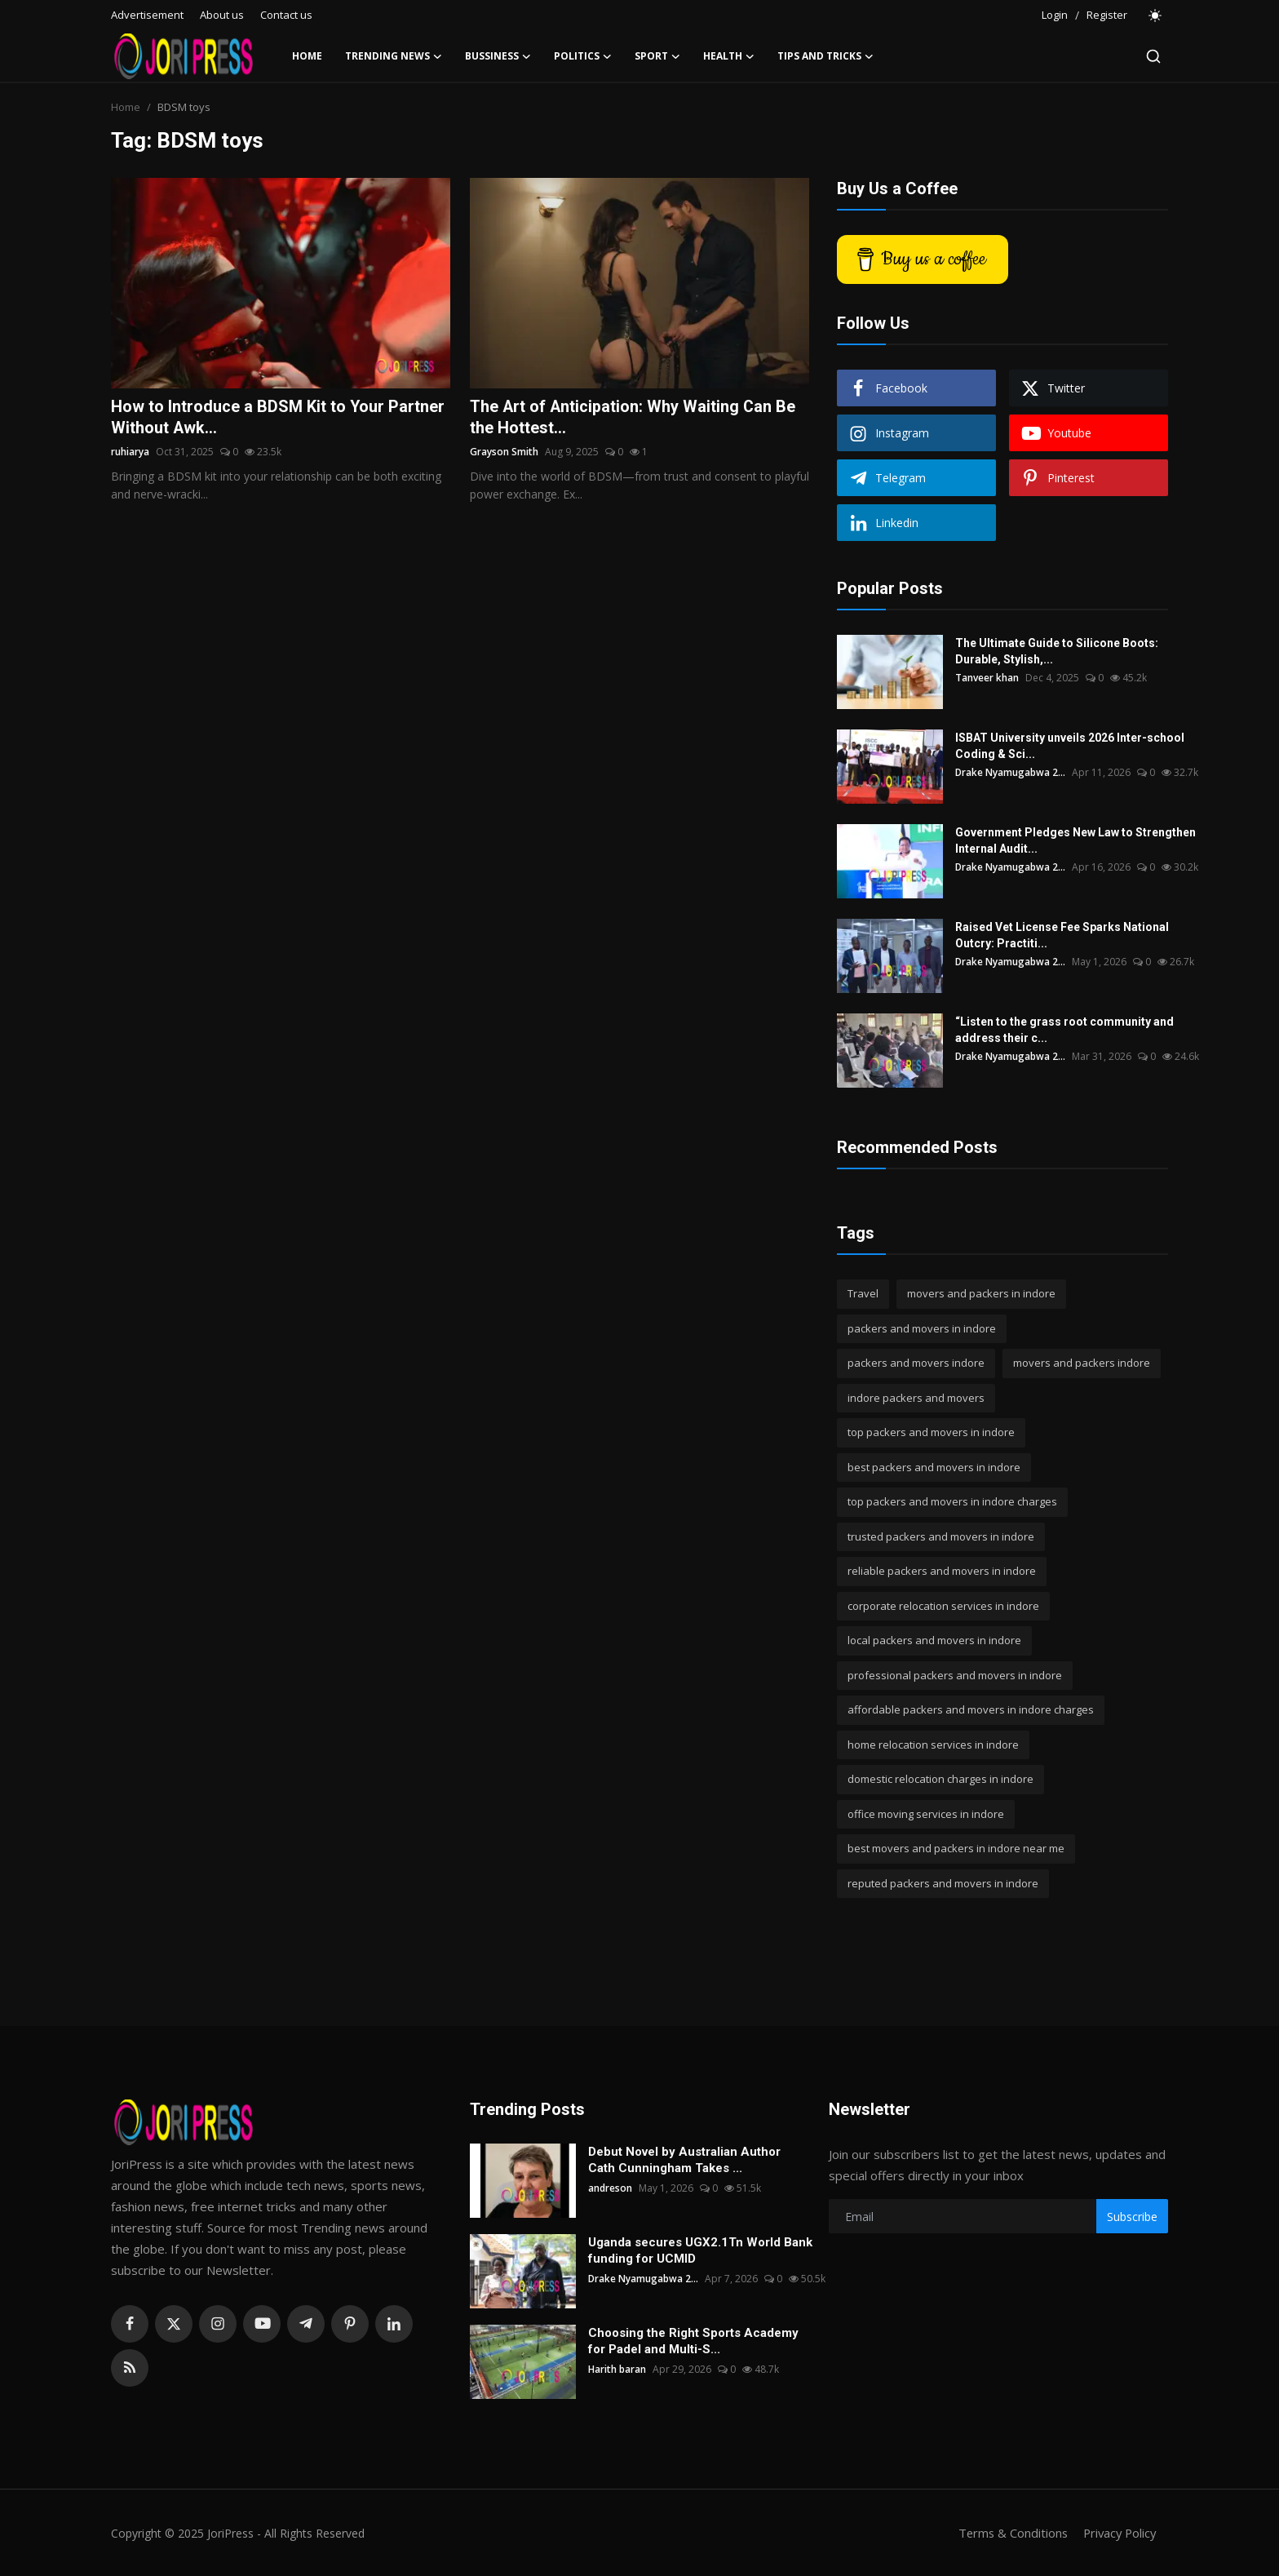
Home (307, 56)
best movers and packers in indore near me (956, 1848)
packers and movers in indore (922, 1328)
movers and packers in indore (981, 1293)
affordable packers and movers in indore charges (971, 1709)
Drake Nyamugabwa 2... (1010, 772)
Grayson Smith (504, 452)
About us (222, 14)
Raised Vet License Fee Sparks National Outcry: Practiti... (1062, 935)
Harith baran (617, 2369)
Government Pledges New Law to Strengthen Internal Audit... (1075, 840)
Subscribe (1132, 2216)
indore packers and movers (916, 1397)
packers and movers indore (916, 1362)
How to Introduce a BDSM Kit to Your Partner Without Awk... (278, 417)
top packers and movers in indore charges (952, 1501)
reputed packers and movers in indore (943, 1883)
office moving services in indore (926, 1814)
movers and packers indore (1081, 1362)
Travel (863, 1293)
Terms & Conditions (1008, 2533)
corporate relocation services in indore (943, 1605)
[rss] (129, 2368)
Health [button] (729, 56)
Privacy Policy (1117, 2533)
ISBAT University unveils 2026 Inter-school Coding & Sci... (1069, 745)
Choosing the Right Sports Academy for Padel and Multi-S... (693, 2341)
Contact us (286, 14)
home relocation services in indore (933, 1744)
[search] (1153, 56)
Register (1106, 14)
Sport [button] (657, 56)
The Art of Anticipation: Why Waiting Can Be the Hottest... (634, 417)
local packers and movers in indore (934, 1640)
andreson (610, 2188)
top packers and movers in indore (931, 1432)
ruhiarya (130, 452)
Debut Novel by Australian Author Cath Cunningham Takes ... (684, 2159)
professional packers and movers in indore (955, 1675)
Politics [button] (583, 56)
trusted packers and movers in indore (941, 1536)
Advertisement (147, 14)
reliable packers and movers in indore (942, 1570)
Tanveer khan (987, 678)
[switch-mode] (1156, 15)
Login (1055, 14)
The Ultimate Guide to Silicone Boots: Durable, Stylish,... (1056, 651)
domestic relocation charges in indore (940, 1778)
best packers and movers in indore (934, 1467)
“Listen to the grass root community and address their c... (1064, 1029)
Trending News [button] (393, 56)
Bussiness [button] (498, 56)
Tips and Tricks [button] (825, 56)
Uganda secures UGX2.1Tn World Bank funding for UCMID (700, 2250)
